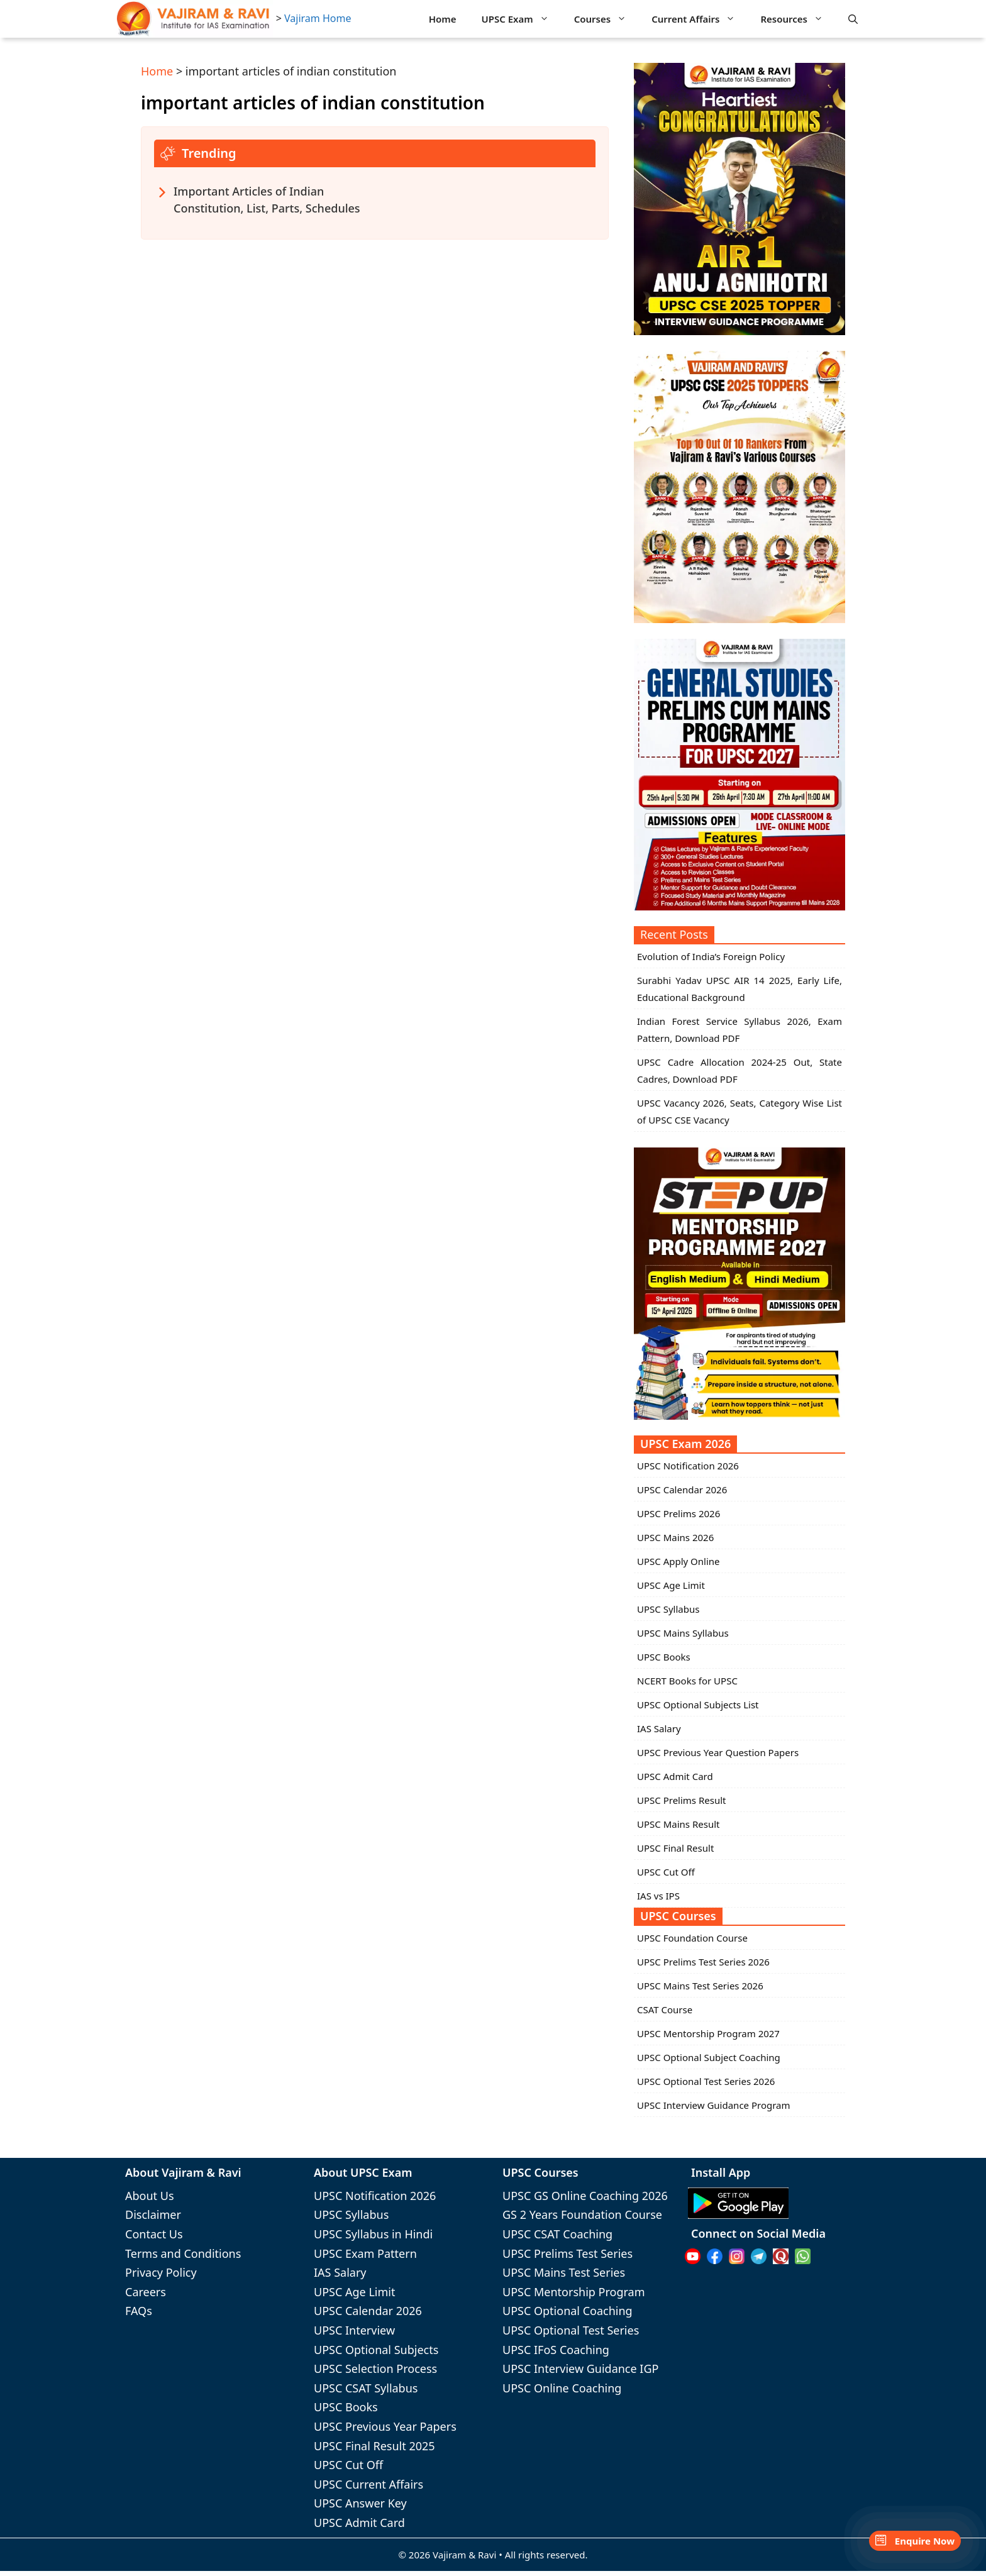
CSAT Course (664, 2009)
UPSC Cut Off (666, 1872)
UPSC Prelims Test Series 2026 (703, 1961)
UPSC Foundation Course (692, 1938)
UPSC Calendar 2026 (682, 1489)
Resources (798, 19)
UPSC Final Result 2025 (374, 2445)
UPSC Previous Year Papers (385, 2426)
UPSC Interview (354, 2330)
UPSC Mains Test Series (563, 2272)
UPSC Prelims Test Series (567, 2253)
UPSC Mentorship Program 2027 (708, 2033)
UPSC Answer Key (360, 2503)
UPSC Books (663, 1656)
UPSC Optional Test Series (570, 2330)
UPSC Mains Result (678, 1824)
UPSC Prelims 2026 (678, 1513)
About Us (149, 2195)
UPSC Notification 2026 (688, 1465)
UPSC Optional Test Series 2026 (706, 2081)
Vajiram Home (317, 18)
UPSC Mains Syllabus (683, 1633)
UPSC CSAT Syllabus (366, 2388)
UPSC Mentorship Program (573, 2291)
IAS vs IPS (658, 1895)
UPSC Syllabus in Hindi (373, 2234)
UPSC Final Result (675, 1848)
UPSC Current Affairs (368, 2484)
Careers (145, 2291)
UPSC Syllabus (668, 1609)
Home (443, 19)
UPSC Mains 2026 (675, 1537)
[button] (853, 19)
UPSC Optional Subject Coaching (708, 2057)
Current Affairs (699, 19)
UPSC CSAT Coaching (557, 2234)
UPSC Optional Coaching (567, 2310)
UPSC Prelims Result (681, 1800)
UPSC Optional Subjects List (698, 1704)
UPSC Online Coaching (561, 2388)
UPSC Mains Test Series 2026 (700, 1985)
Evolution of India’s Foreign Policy (711, 956)
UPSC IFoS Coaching (555, 2349)
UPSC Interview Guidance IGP (580, 2368)
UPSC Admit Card (675, 1776)
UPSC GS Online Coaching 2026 (585, 2195)
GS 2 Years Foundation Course (582, 2214)
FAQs (138, 2310)
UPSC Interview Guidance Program (713, 2105)
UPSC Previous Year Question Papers (718, 1752)
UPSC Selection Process (375, 2368)
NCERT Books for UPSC (687, 1680)
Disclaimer (153, 2214)
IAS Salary (659, 1728)
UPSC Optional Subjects (376, 2349)
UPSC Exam (522, 19)
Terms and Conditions (183, 2253)
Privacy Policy (161, 2272)
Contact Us (154, 2234)
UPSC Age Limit (671, 1585)
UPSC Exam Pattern (365, 2253)
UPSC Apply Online (678, 1561)
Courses (606, 19)
